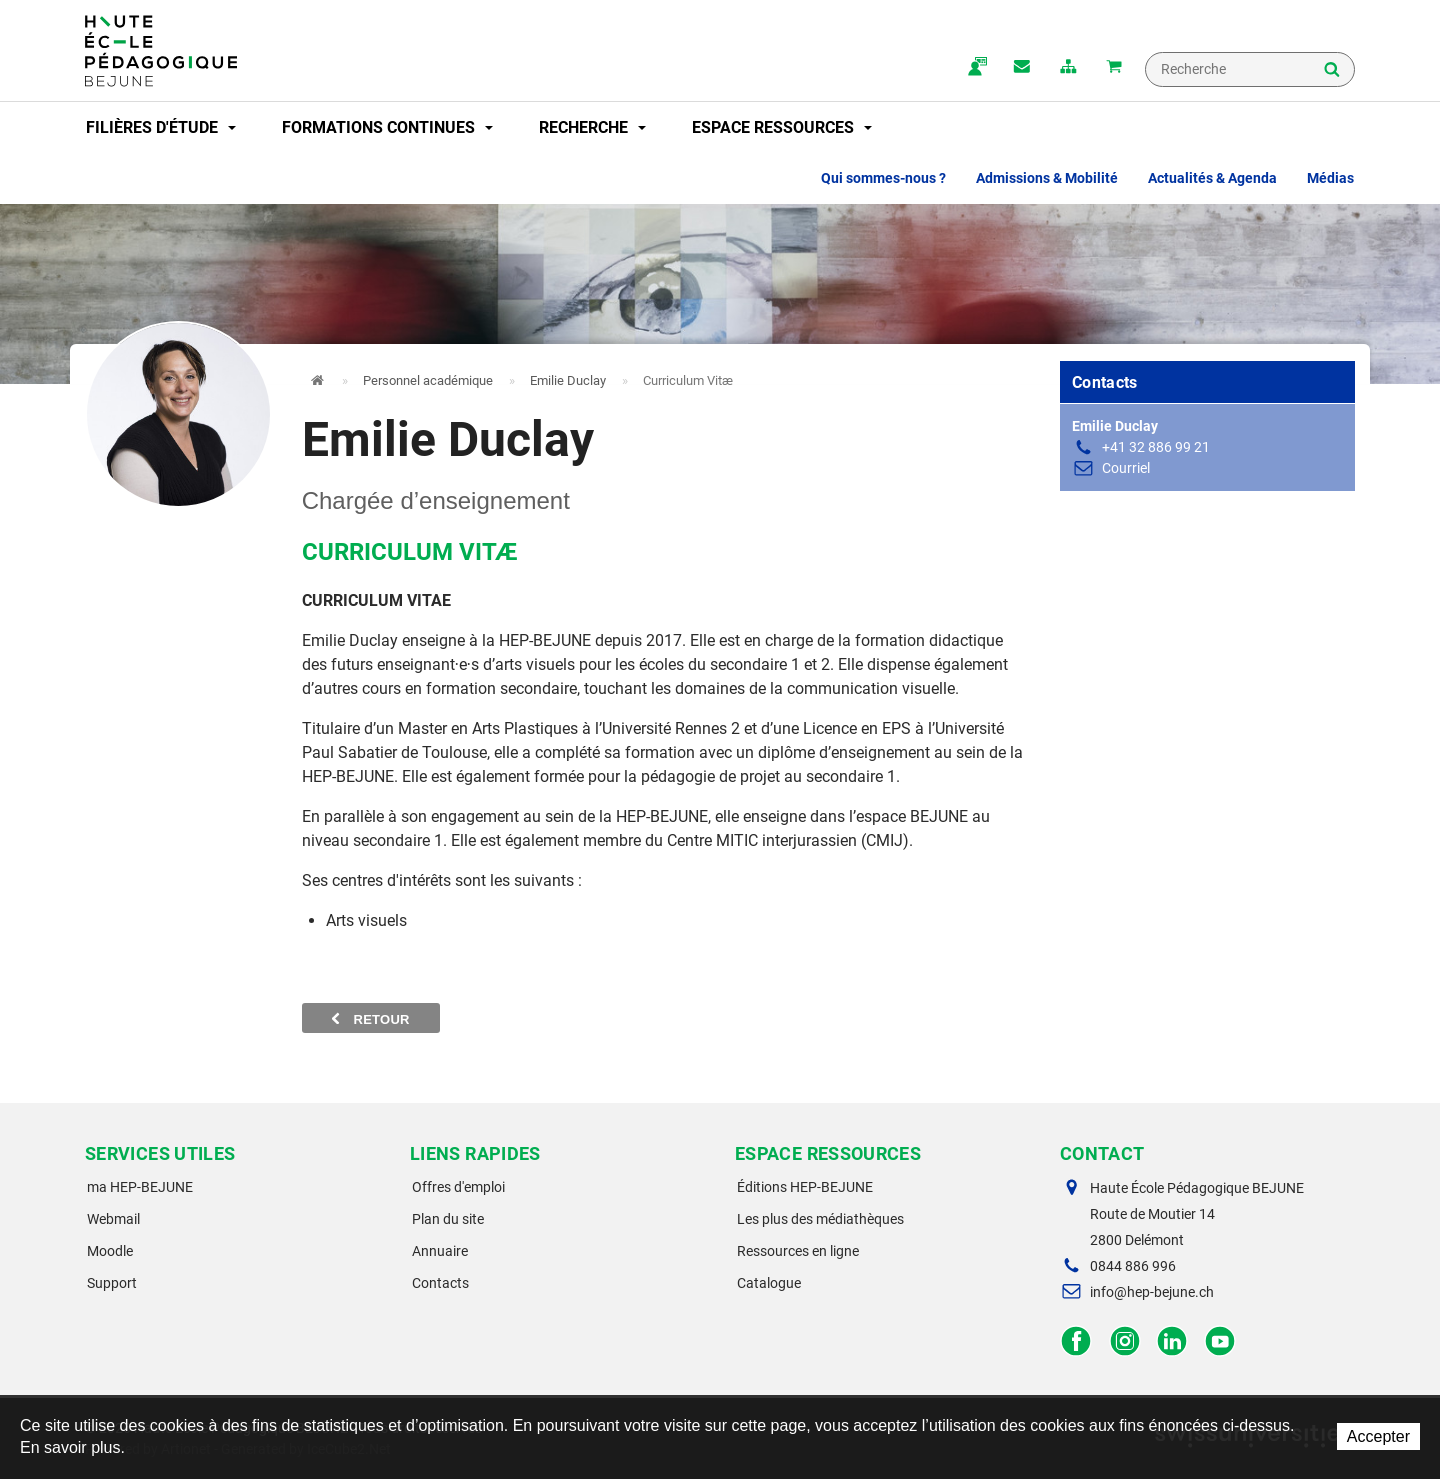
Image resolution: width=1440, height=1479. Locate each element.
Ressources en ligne (798, 1251)
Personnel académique (428, 380)
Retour (371, 1019)
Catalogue (769, 1283)
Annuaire (440, 1251)
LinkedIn (1172, 1341)
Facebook (1076, 1341)
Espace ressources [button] (782, 127)
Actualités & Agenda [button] (1212, 178)
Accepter (1378, 1436)
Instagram (1124, 1341)
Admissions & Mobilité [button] (1047, 178)
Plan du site (448, 1219)
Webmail (113, 1219)
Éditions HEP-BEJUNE (805, 1187)
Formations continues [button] (387, 127)
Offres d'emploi (458, 1187)
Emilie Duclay (568, 380)
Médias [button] (1330, 178)
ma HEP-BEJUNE (140, 1187)
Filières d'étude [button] (161, 127)
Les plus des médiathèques (820, 1219)
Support (112, 1283)
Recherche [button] (592, 127)
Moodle (110, 1251)
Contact (1022, 68)
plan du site (1068, 68)
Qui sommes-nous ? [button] (883, 178)
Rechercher (1332, 71)
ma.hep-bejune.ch (976, 68)
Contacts (440, 1283)
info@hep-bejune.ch (1152, 1292)
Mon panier (1114, 68)
